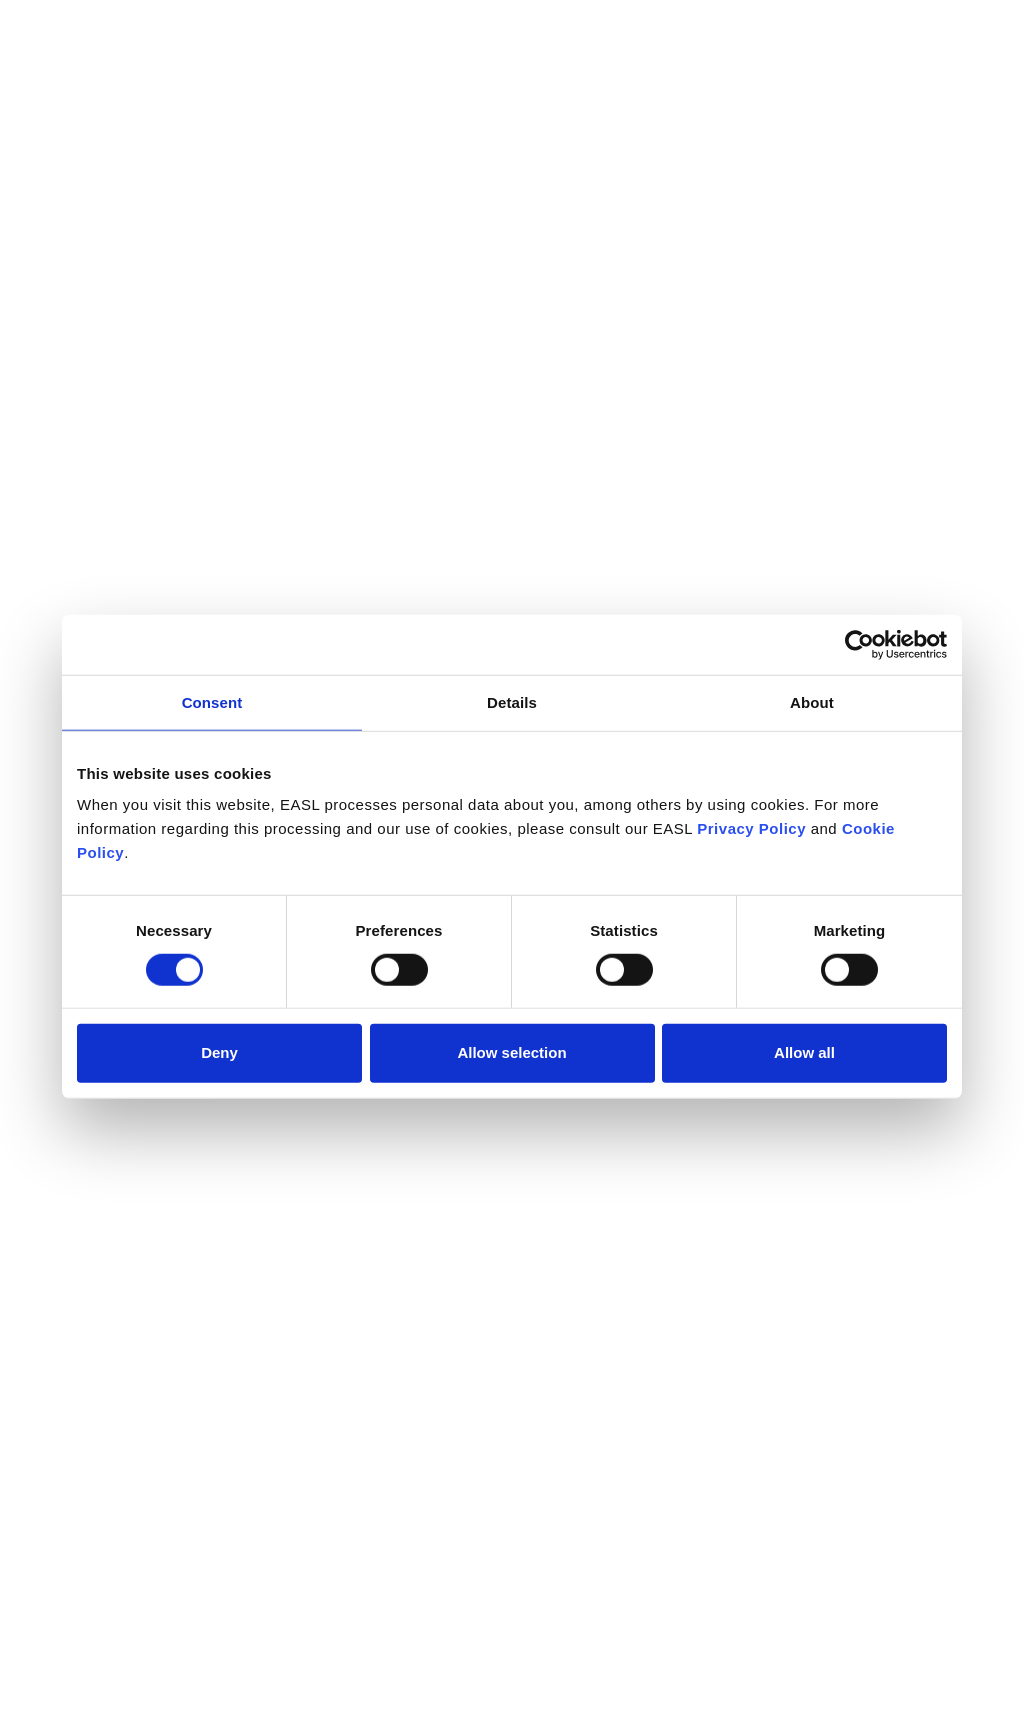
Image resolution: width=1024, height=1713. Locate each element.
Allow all (804, 1052)
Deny (219, 1052)
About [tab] (812, 701)
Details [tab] (512, 701)
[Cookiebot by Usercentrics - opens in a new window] (859, 644)
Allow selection (511, 1052)
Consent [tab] (212, 701)
